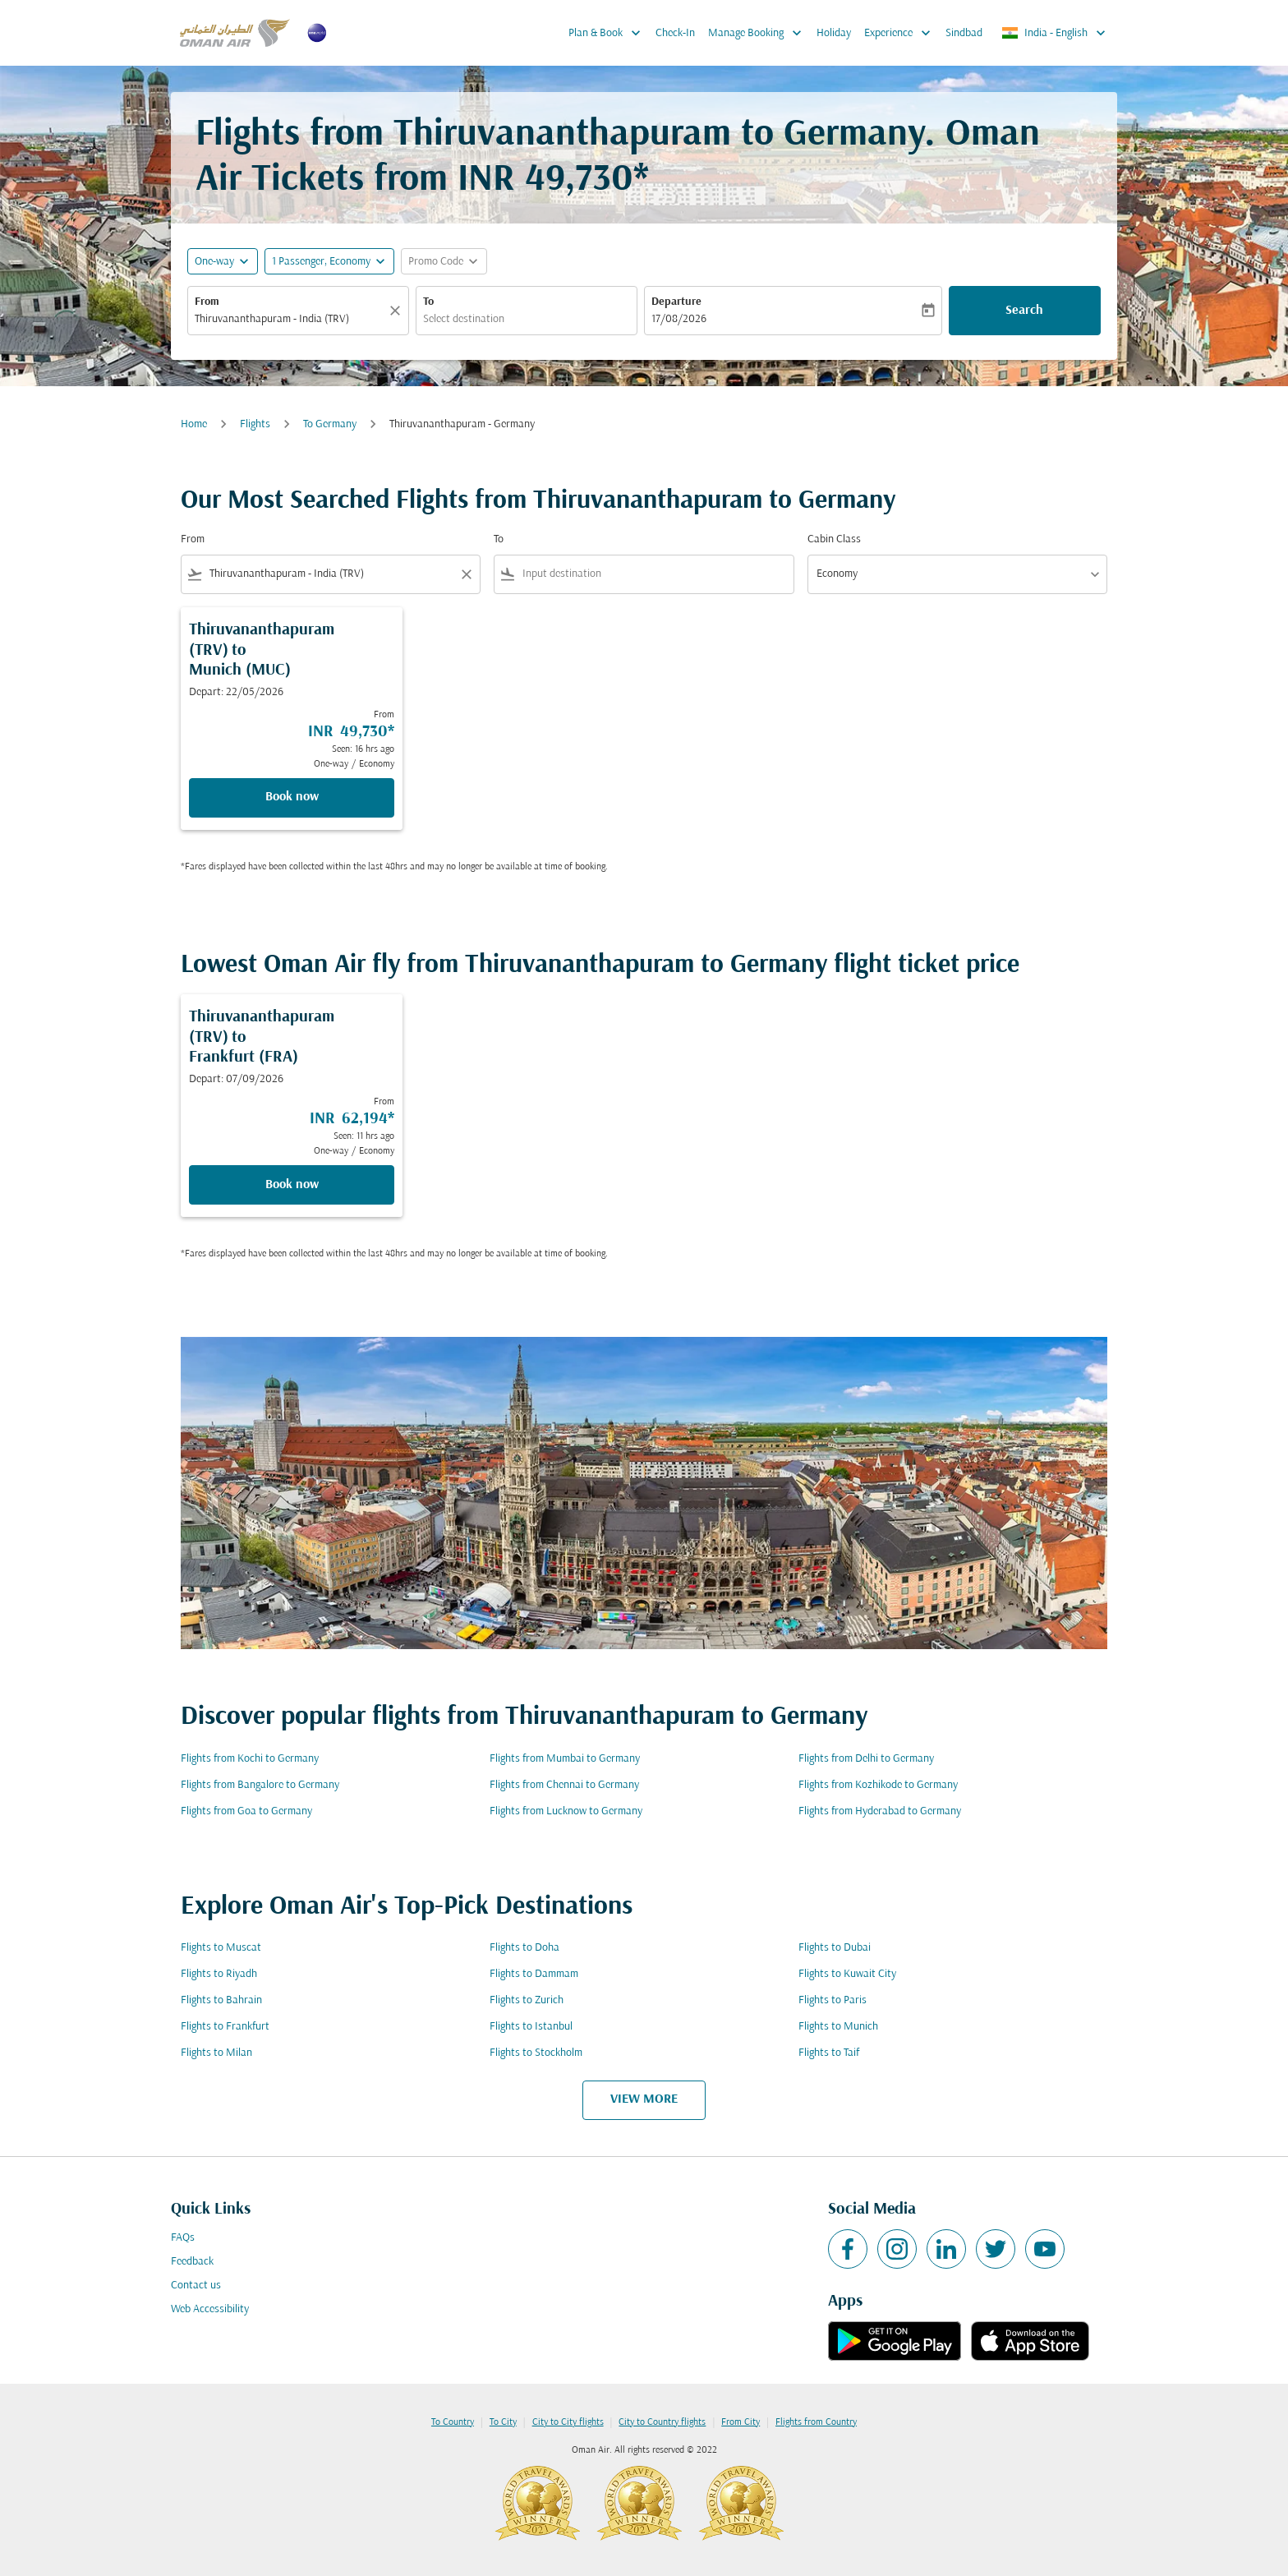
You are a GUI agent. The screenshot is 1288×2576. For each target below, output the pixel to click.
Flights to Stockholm (536, 2053)
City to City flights (568, 2422)
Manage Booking (759, 32)
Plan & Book (608, 32)
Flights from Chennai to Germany (564, 1785)
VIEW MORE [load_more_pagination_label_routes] (644, 2099)
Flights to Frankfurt (225, 2027)
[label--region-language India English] (1055, 32)
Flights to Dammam (534, 1974)
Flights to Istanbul (531, 2027)
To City (503, 2422)
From (207, 302)
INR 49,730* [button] (553, 180)
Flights (255, 424)
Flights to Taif (828, 2053)
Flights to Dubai (834, 1948)
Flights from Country (816, 2422)
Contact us (196, 2285)
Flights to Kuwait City (847, 1974)
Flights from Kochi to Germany (250, 1759)
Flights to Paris (832, 2000)
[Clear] (397, 310)
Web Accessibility (210, 2309)
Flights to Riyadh (219, 1974)
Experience (901, 32)
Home (194, 424)
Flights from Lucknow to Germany (566, 1811)
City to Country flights (662, 2422)
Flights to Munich (838, 2027)
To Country (452, 2422)
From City (740, 2422)
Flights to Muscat (221, 1948)
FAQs (183, 2238)
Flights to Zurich (527, 2000)
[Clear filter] (466, 574)
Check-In (675, 33)
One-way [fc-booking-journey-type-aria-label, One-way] (214, 262)
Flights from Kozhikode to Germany (878, 1785)
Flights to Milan (216, 2053)
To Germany (329, 424)
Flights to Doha (524, 1948)
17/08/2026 (678, 319)
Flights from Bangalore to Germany (260, 1785)
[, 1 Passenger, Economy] (321, 261)
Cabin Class (834, 539)
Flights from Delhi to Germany (866, 1759)
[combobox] (290, 319)
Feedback (192, 2262)
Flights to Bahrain (221, 2000)
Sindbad (963, 33)
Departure (676, 302)
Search (1024, 310)
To (428, 302)
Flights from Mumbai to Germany (565, 1759)
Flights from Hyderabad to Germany (879, 1811)
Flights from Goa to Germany (246, 1811)
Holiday (833, 33)
